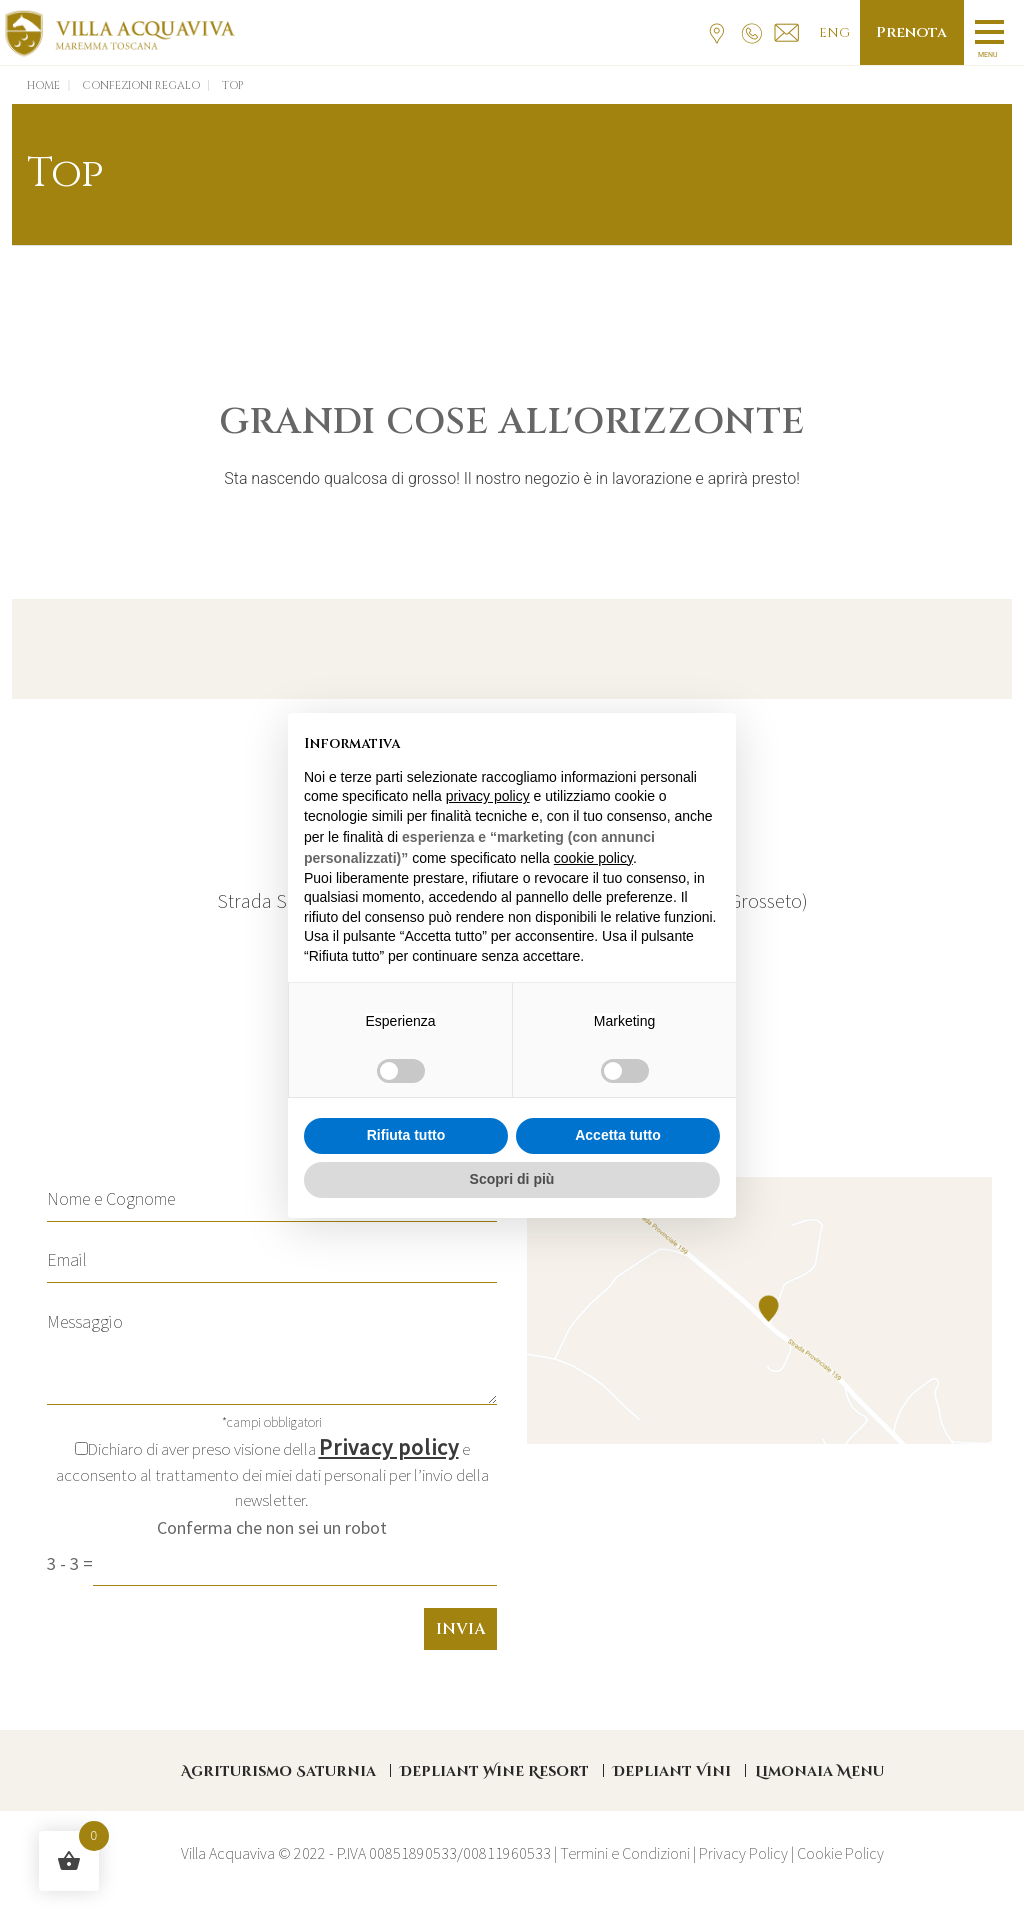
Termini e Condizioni (625, 1853)
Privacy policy (389, 1447)
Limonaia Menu (819, 1771)
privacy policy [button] (488, 796)
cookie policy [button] (593, 858)
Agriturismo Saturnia (278, 1771)
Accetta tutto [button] (618, 1135)
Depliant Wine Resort (494, 1771)
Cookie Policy (840, 1853)
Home (43, 85)
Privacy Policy (743, 1853)
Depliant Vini (672, 1771)
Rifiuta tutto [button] (406, 1135)
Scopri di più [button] (512, 1179)
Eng (831, 33)
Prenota (910, 32)
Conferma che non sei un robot (272, 1527)
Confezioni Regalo (141, 85)
